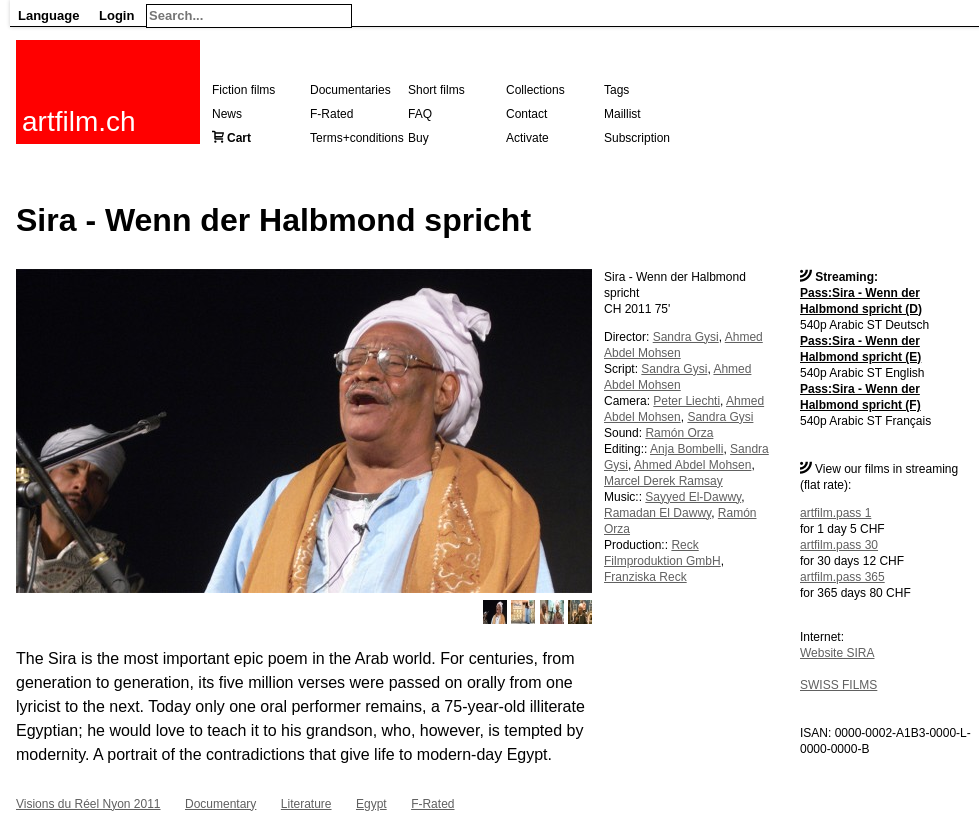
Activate (527, 138)
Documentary (220, 804)
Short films (436, 90)
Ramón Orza (679, 433)
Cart (239, 138)
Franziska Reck (645, 577)
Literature (306, 804)
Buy (418, 138)
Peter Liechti (686, 401)
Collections (535, 90)
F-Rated (331, 114)
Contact (526, 114)
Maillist (622, 114)
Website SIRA (837, 653)
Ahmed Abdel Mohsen (692, 465)
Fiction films (243, 90)
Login (116, 15)
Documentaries (350, 90)
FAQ (420, 114)
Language (48, 15)
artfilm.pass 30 (839, 545)
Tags (616, 90)
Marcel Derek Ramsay (663, 481)
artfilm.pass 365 (842, 577)
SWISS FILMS (838, 685)
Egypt (371, 804)
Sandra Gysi (686, 337)
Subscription (637, 138)
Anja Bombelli (686, 449)
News (227, 114)
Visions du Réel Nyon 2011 (88, 804)
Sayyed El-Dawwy (693, 497)
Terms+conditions (357, 138)
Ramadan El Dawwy (657, 513)
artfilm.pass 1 (835, 513)
